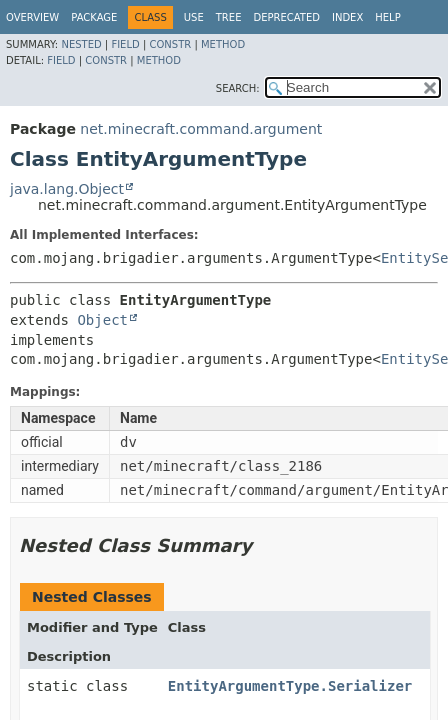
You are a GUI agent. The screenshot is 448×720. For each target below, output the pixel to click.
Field (125, 44)
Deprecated (286, 17)
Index (347, 17)
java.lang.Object (67, 189)
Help (387, 17)
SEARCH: (238, 88)
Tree (229, 17)
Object (102, 320)
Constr (170, 44)
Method (223, 44)
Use (194, 17)
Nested (81, 44)
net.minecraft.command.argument (201, 129)
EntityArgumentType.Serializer (290, 686)
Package (94, 17)
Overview (32, 17)
